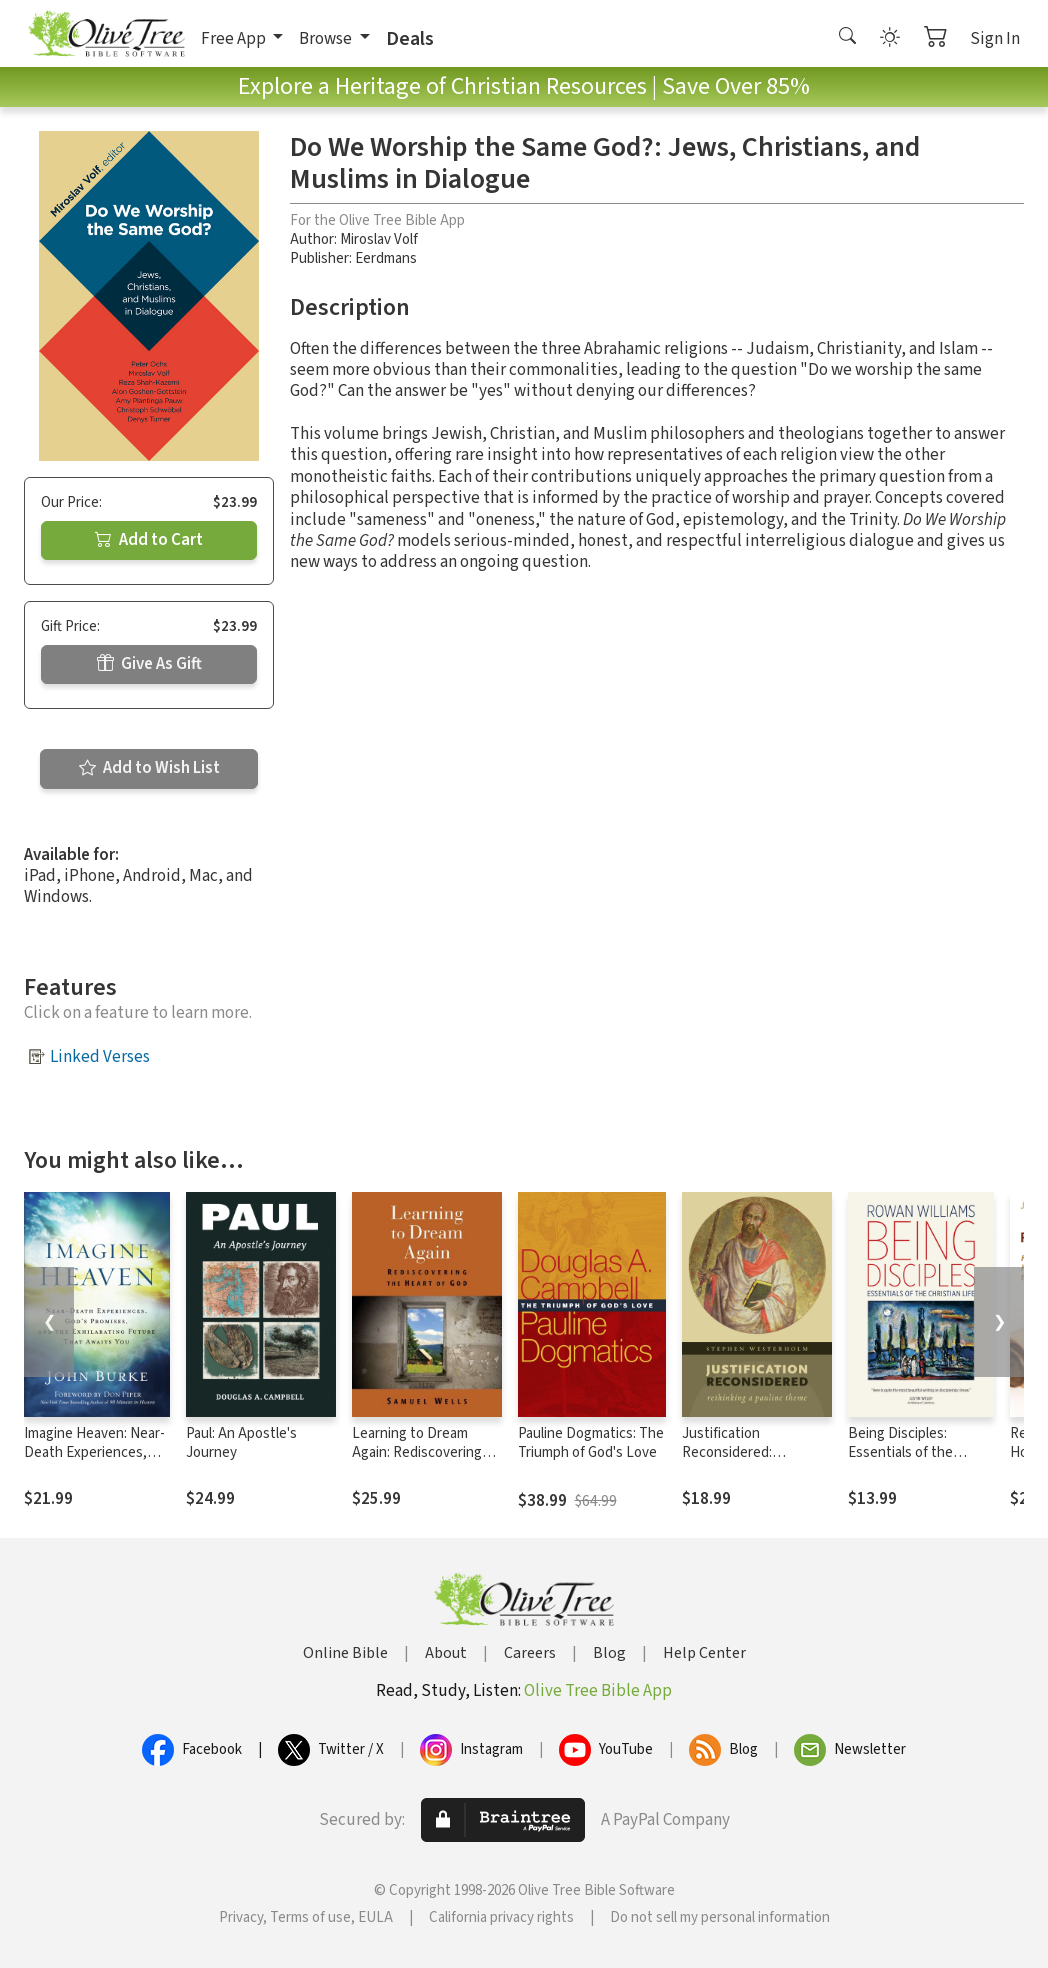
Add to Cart (149, 540)
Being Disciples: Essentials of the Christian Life (900, 1452)
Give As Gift (149, 664)
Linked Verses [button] (100, 1057)
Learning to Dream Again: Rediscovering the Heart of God (417, 1452)
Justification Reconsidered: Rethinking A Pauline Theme (746, 1462)
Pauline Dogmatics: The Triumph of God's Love (591, 1443)
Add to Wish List (149, 768)
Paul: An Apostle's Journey (241, 1443)
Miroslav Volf (379, 239)
